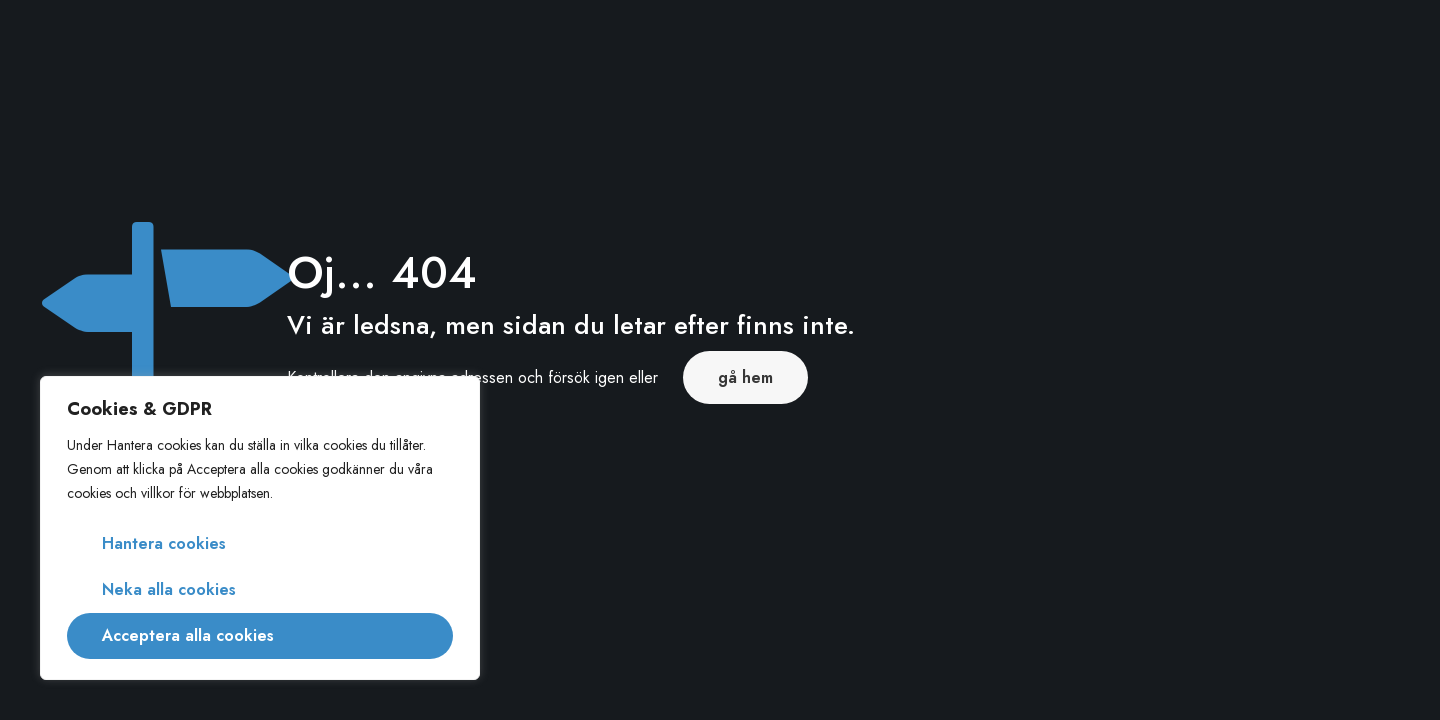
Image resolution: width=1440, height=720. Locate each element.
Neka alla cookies (169, 589)
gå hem (745, 377)
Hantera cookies (164, 543)
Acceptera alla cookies (188, 635)
